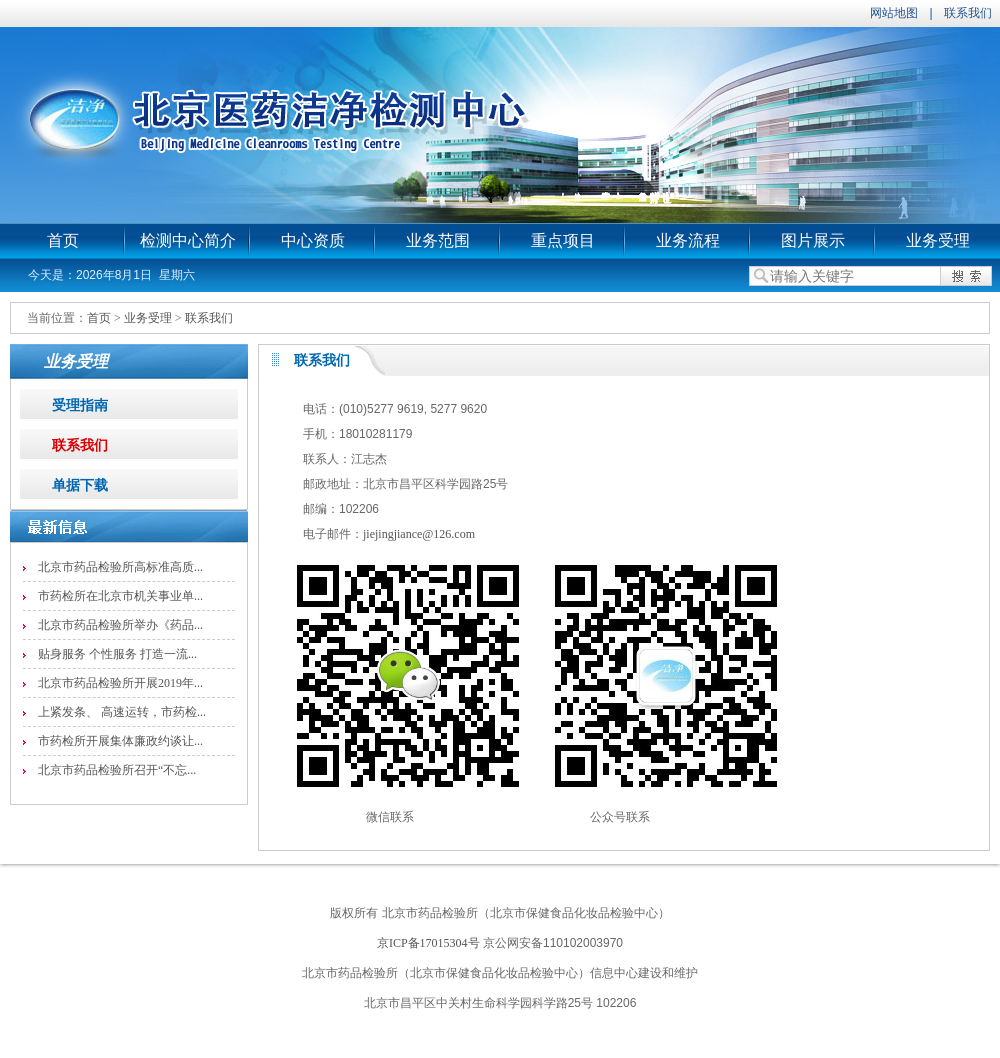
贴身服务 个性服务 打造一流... (117, 654)
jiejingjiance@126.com (419, 534)
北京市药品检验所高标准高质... (120, 567)
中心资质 (313, 240)
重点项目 (563, 240)
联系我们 (968, 13)
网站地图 (894, 13)
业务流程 (688, 240)
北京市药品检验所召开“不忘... (117, 770)
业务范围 (438, 240)
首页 (63, 240)
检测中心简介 (188, 240)
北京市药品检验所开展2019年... (120, 683)
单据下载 (80, 485)
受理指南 (80, 405)
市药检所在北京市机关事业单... (120, 596)
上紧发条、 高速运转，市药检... (122, 712)
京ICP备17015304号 (428, 943)
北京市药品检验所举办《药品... (120, 625)
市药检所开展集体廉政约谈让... (120, 741)
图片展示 (813, 240)
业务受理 (938, 240)
